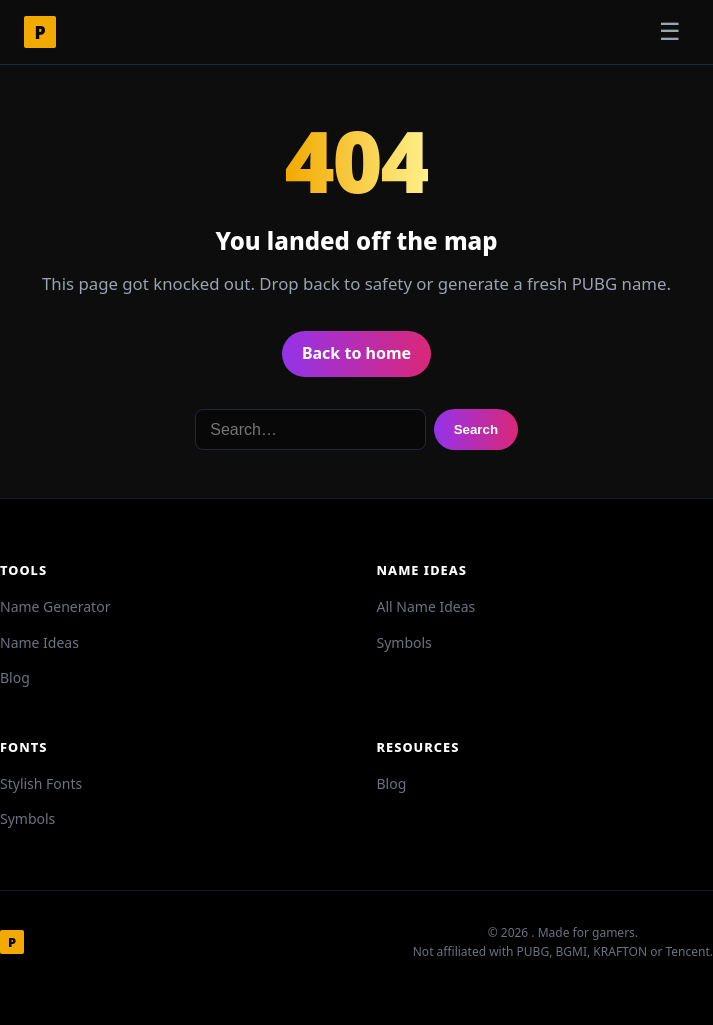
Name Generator (55, 606)
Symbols (404, 642)
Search (476, 429)
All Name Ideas (426, 606)
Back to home (356, 353)
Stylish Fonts (41, 783)
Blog (15, 677)
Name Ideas (39, 642)
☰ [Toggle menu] (670, 31)
